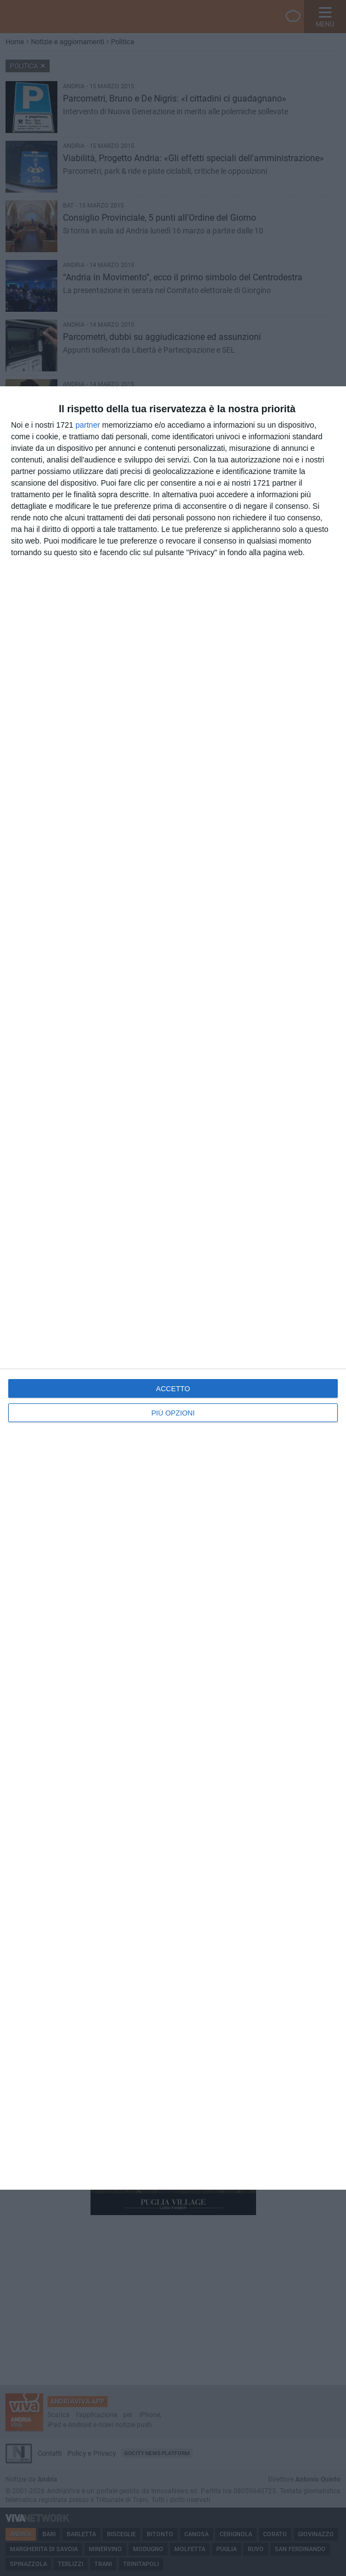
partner (88, 425)
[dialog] (173, 1288)
